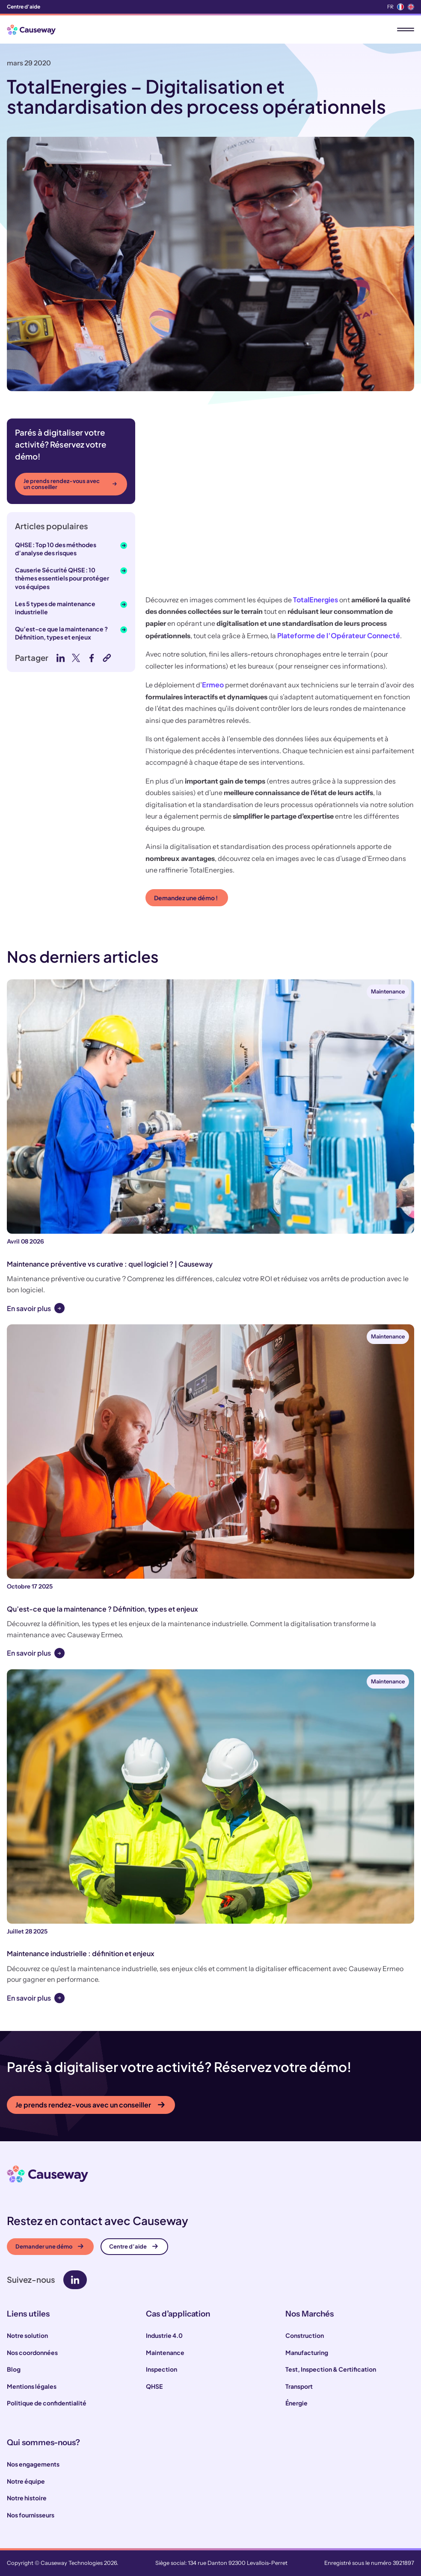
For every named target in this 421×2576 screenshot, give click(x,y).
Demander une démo (49, 2246)
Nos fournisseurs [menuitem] (30, 2515)
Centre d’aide (133, 2246)
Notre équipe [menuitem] (26, 2481)
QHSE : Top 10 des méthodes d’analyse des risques (55, 549)
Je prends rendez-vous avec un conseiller (70, 484)
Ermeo (213, 684)
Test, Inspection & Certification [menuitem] (330, 2369)
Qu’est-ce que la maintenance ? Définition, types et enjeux (61, 633)
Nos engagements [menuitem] (33, 2464)
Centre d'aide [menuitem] (23, 6)
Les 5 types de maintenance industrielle (55, 608)
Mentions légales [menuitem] (31, 2386)
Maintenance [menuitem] (165, 2352)
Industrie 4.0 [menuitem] (164, 2335)
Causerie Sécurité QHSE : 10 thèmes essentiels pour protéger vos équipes (62, 578)
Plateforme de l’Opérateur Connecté (338, 635)
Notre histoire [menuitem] (27, 2498)
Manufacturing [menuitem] (306, 2352)
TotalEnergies (315, 599)
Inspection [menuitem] (161, 2369)
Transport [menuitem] (299, 2386)
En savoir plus (29, 1308)
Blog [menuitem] (14, 2369)
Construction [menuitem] (304, 2335)
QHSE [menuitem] (154, 2386)
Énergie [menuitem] (296, 2403)
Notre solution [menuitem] (27, 2335)
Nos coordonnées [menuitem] (32, 2352)
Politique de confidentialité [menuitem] (46, 2403)
